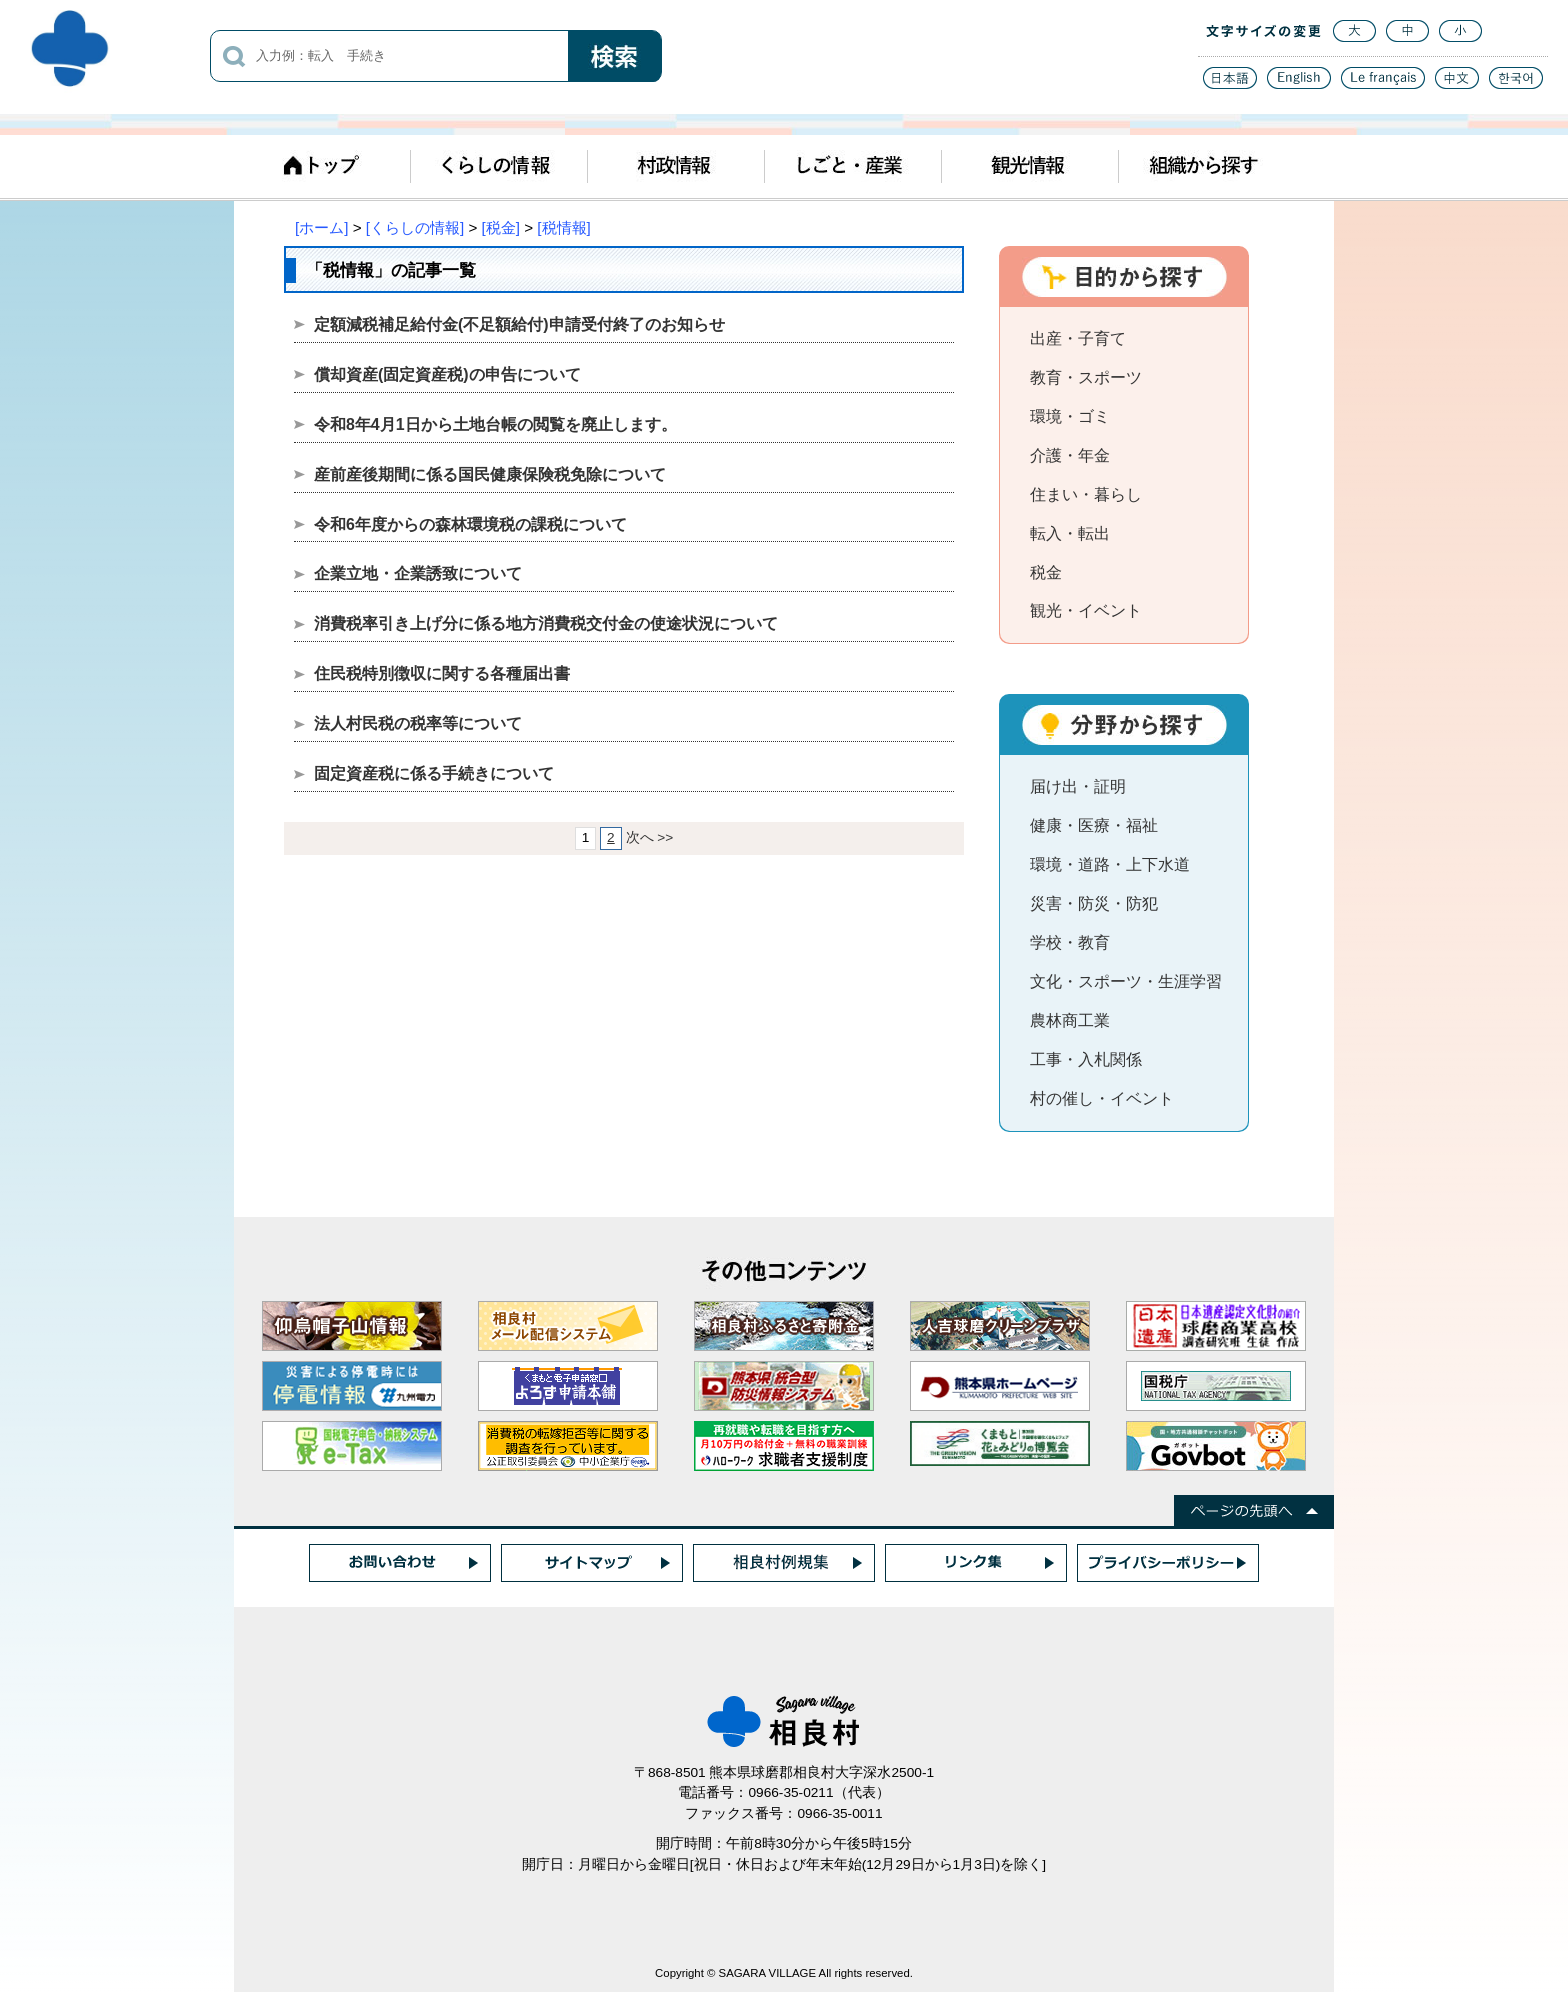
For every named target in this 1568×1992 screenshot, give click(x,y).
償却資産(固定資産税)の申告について (447, 374)
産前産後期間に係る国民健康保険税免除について (490, 474)
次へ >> (650, 837)
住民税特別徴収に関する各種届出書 (442, 673)
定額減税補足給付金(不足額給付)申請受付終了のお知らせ (519, 324)
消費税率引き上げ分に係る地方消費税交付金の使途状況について (546, 623)
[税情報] (563, 227)
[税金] (501, 227)
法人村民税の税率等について (418, 723)
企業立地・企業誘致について (418, 573)
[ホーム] (321, 227)
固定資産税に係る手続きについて (434, 773)
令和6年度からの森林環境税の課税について (470, 524)
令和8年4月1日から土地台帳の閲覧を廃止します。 (495, 424)
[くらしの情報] (415, 227)
